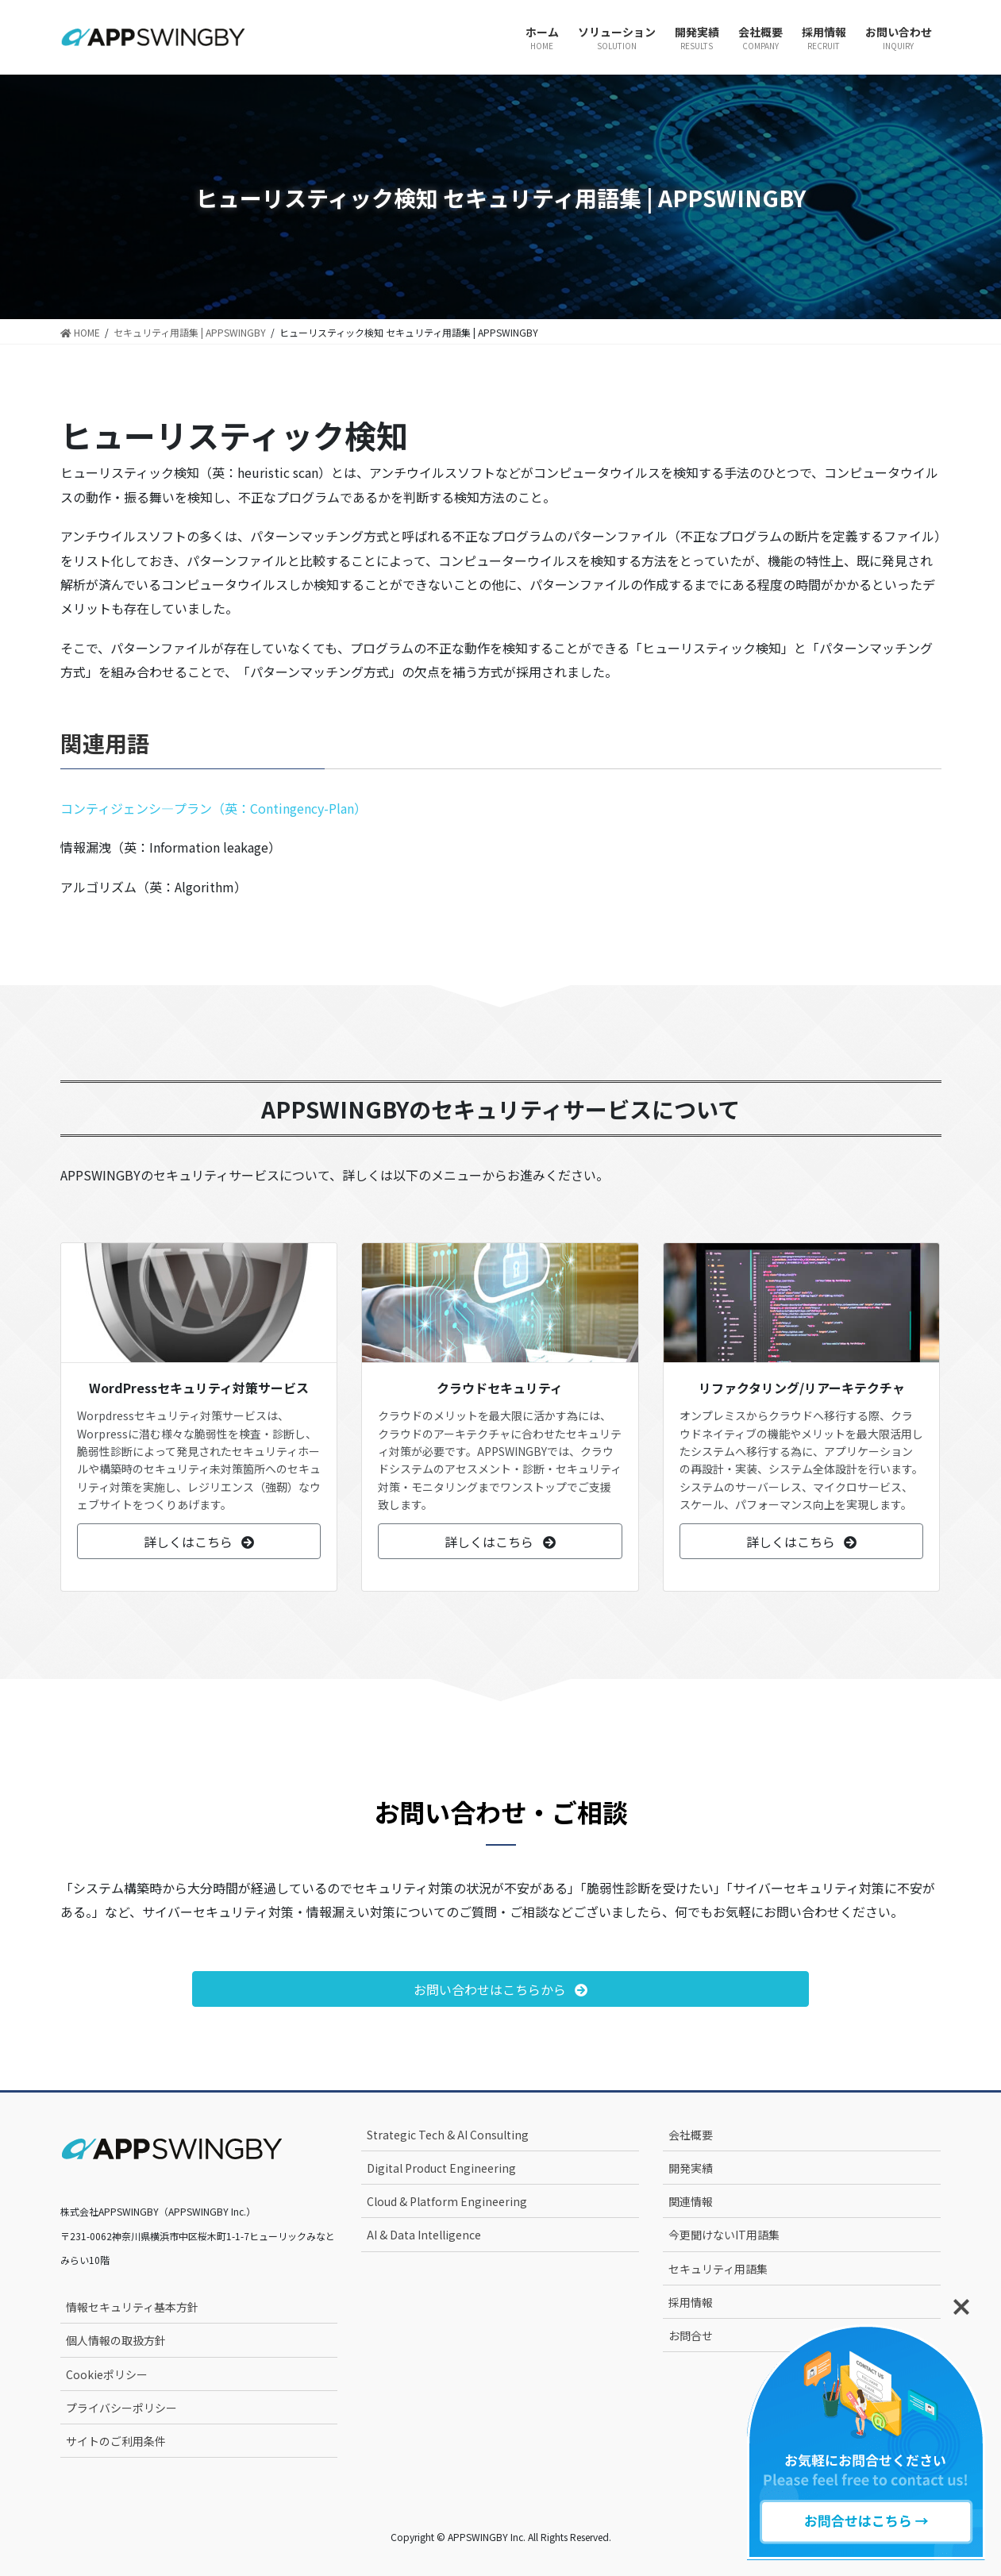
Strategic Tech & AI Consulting (448, 2135)
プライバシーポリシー (121, 2408)
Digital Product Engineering (441, 2168)
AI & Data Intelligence (424, 2235)
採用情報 (690, 2302)
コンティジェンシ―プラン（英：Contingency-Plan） (213, 808)
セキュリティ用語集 (718, 2269)
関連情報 (690, 2201)
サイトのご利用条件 (116, 2441)
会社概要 (690, 2135)
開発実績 (690, 2168)
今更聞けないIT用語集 (724, 2235)
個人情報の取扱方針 (116, 2340)
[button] (199, 1541)
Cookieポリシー (107, 2374)
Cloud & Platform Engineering (447, 2201)
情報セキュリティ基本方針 (132, 2307)
